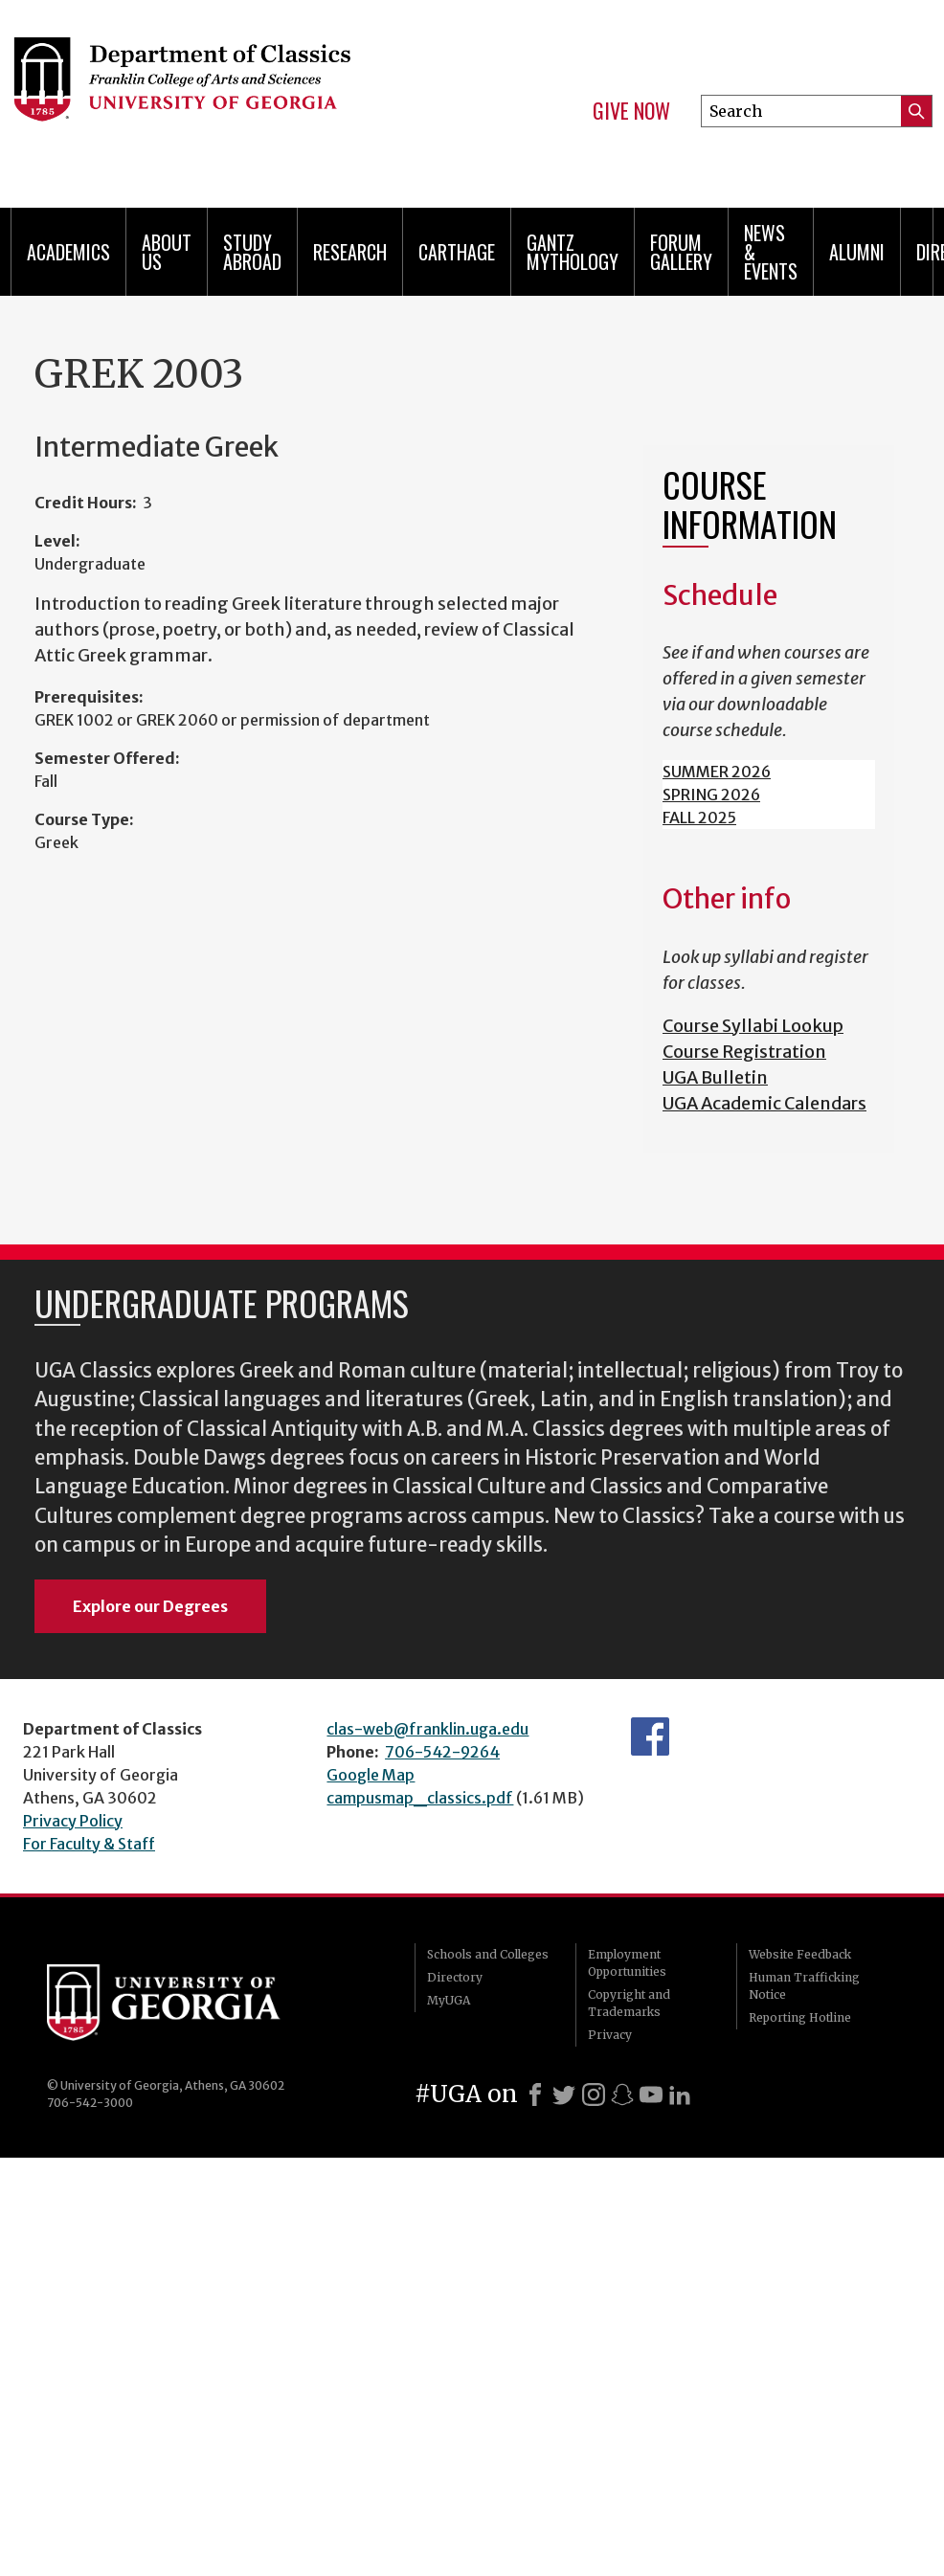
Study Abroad (252, 252)
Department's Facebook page (650, 1736)
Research (350, 251)
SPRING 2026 (711, 794)
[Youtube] (651, 2094)
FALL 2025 (699, 817)
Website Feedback (800, 1954)
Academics (68, 251)
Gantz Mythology (572, 252)
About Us (166, 252)
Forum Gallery (681, 252)
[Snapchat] (622, 2094)
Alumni (857, 251)
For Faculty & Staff (89, 1843)
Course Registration (744, 1052)
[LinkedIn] (679, 2094)
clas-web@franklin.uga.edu (427, 1728)
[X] (563, 2094)
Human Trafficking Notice (804, 1986)
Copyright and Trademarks (629, 2003)
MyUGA (448, 2000)
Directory (455, 1977)
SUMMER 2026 (717, 771)
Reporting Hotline (800, 2017)
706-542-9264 (442, 1751)
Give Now (631, 111)
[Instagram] (593, 2094)
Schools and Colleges (488, 1954)
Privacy (610, 2034)
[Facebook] (535, 2094)
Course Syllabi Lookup (753, 1026)
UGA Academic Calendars (764, 1103)
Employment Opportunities (627, 1963)
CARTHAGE (456, 251)
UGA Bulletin (715, 1077)
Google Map (370, 1774)
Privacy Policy (73, 1820)
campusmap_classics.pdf (419, 1797)
